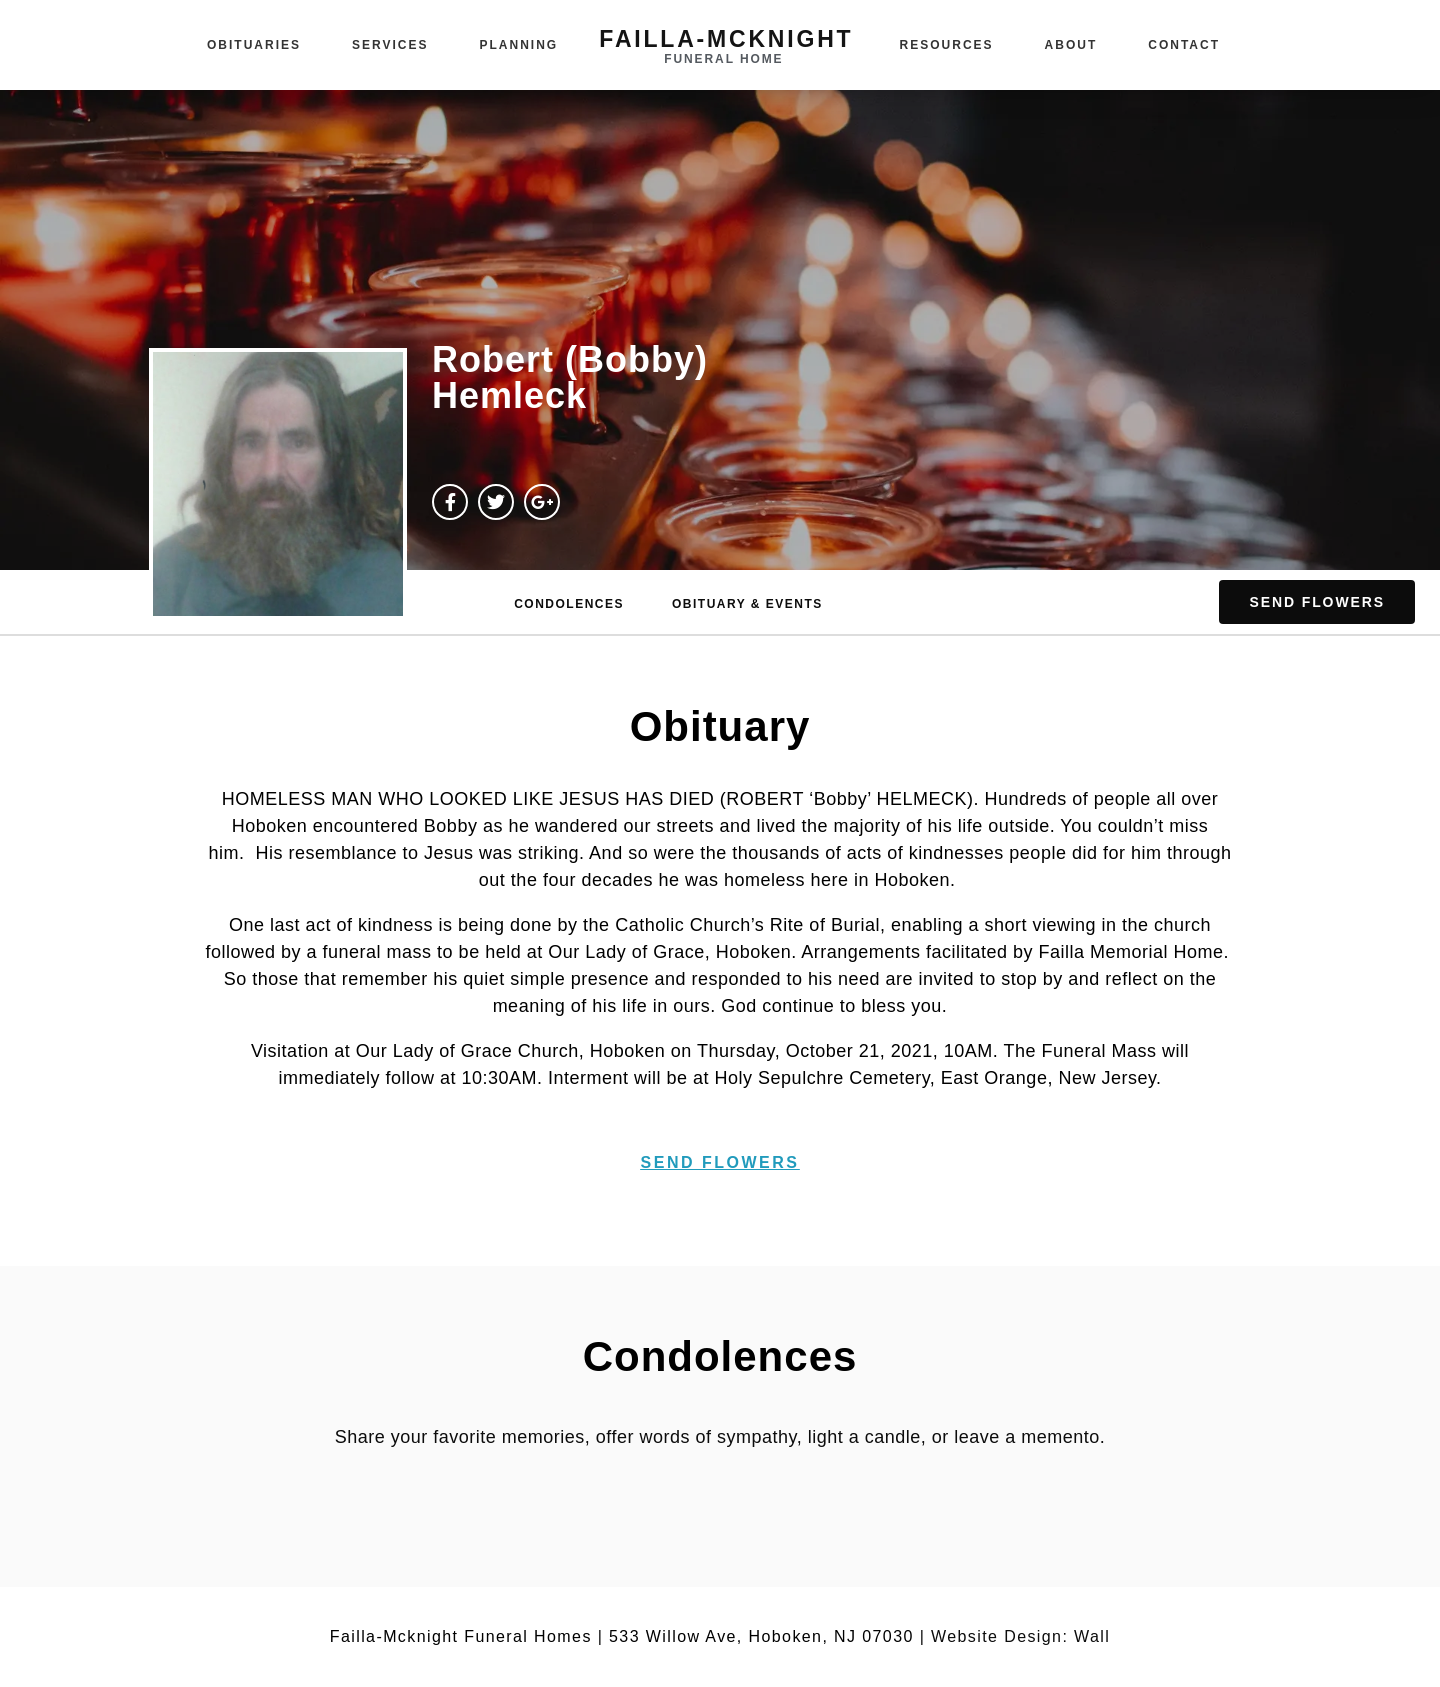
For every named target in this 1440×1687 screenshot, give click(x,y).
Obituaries (254, 45)
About (1071, 45)
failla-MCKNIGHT (726, 39)
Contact (1184, 45)
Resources (947, 45)
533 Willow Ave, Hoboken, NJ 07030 (761, 1636)
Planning (519, 45)
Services (390, 45)
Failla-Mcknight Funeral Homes (461, 1636)
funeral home (723, 59)
